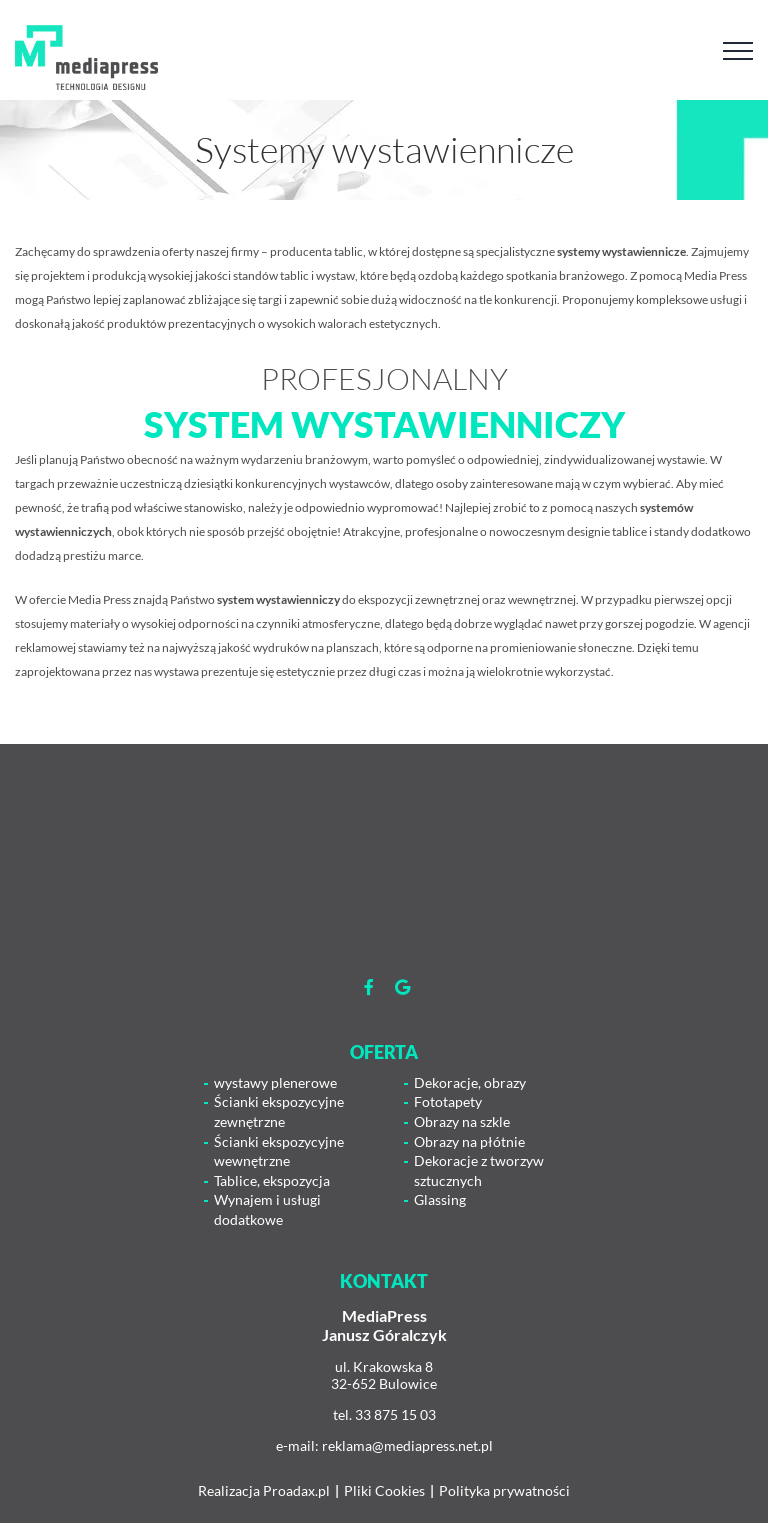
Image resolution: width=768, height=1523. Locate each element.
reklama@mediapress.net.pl (407, 1445)
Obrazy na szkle (462, 1121)
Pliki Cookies (384, 1490)
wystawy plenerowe (275, 1082)
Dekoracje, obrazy (470, 1082)
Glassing (440, 1199)
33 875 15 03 (395, 1414)
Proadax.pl (296, 1490)
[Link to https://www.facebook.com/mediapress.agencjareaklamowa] (369, 987)
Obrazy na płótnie (469, 1141)
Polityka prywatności (504, 1490)
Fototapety (448, 1101)
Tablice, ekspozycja (272, 1180)
